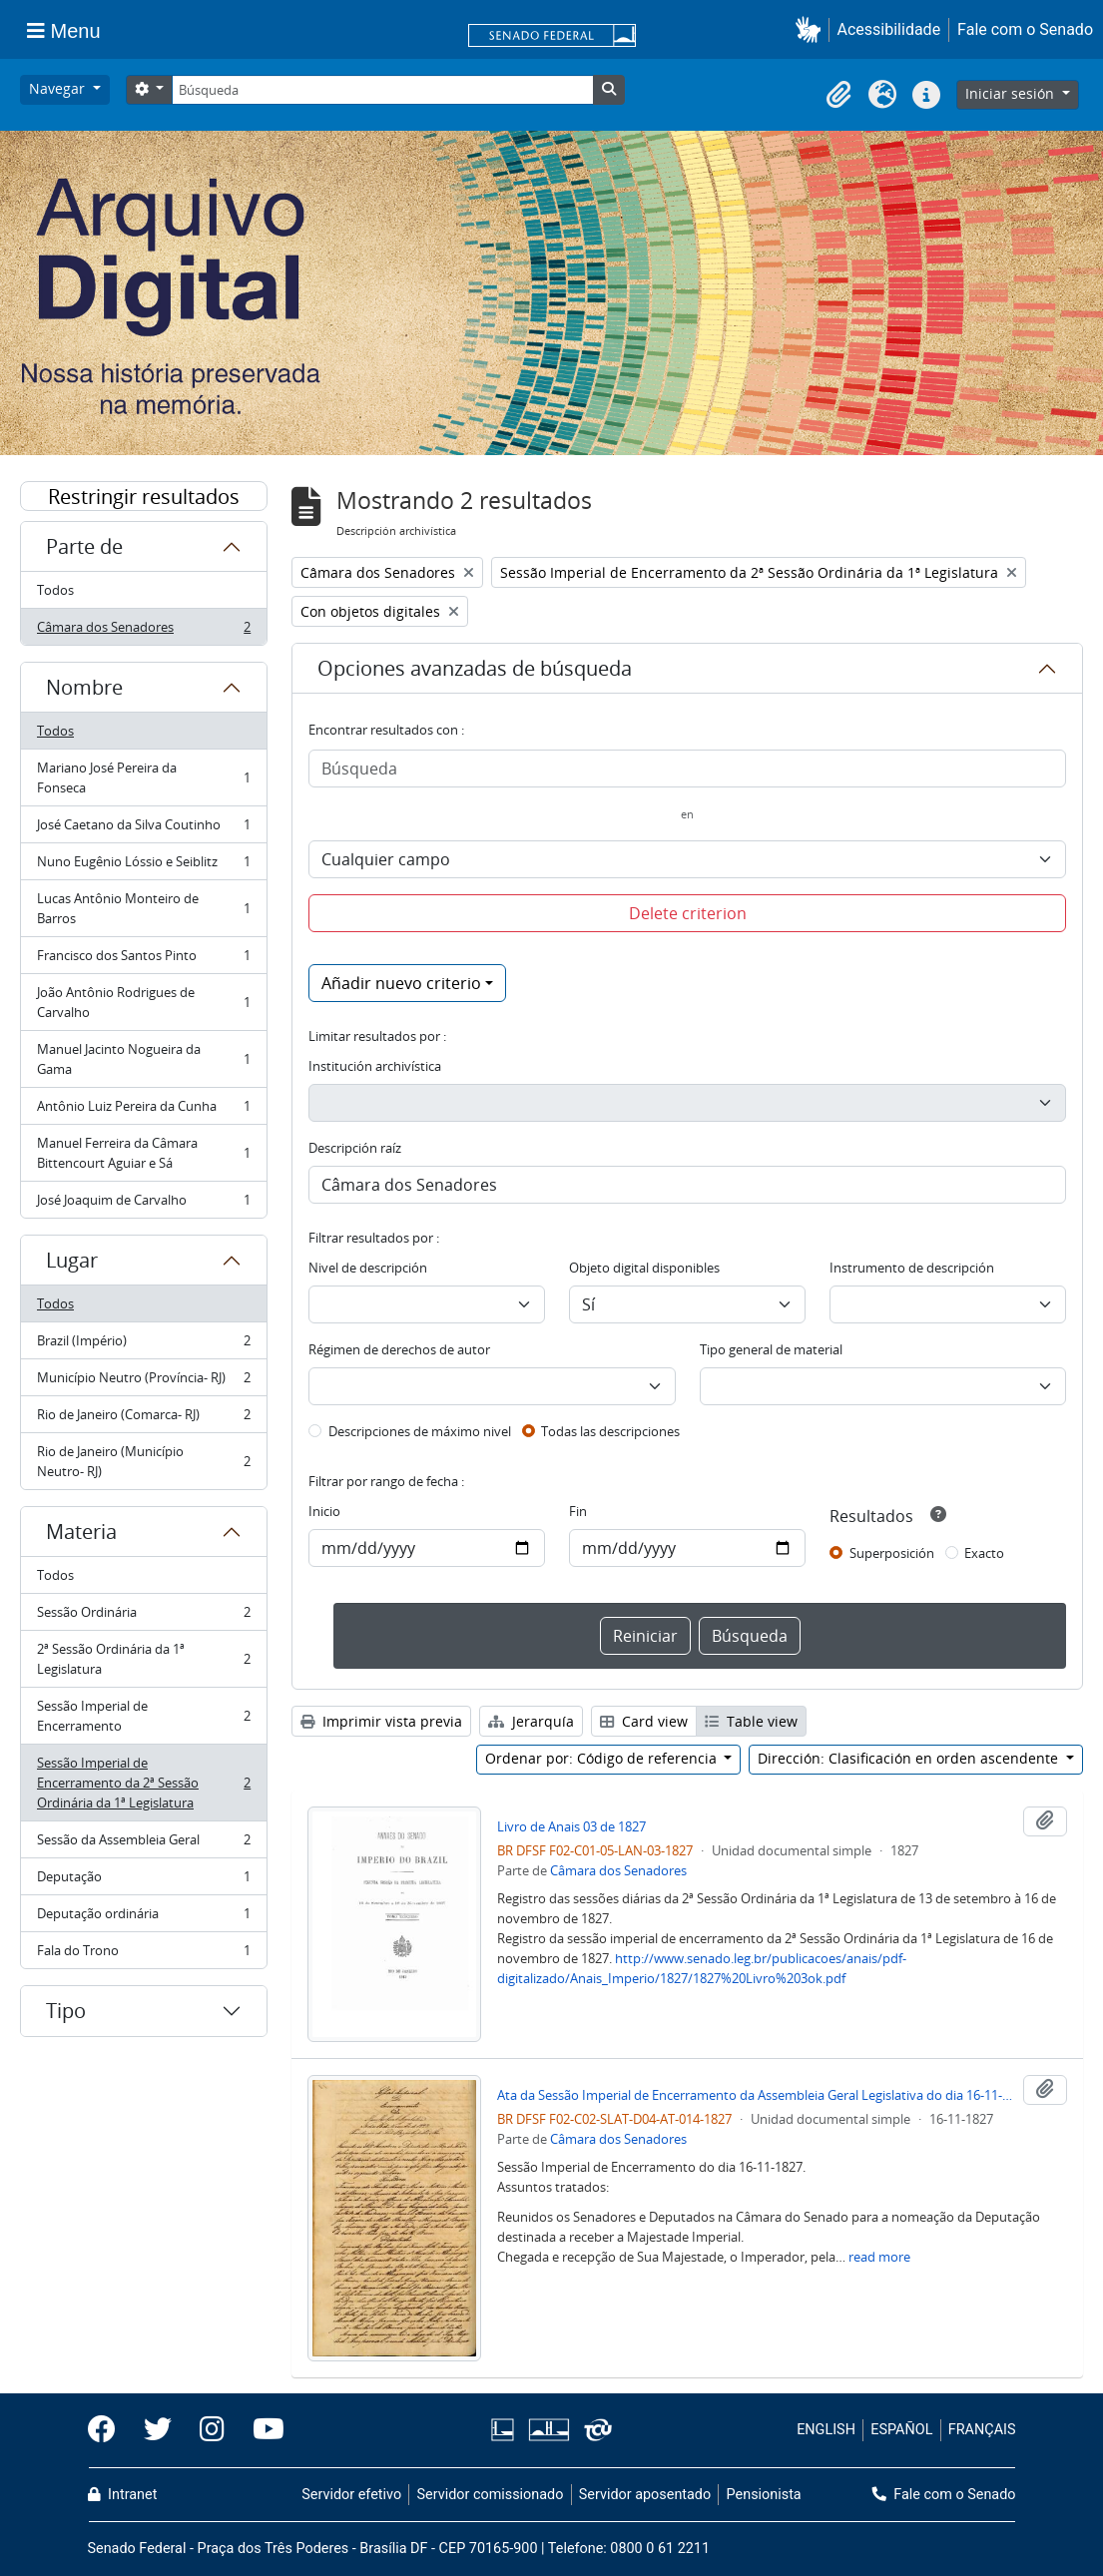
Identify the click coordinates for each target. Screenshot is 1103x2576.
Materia (81, 1531)
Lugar (72, 1260)
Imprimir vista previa (381, 1721)
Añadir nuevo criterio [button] (401, 983)
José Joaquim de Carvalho (143, 1204)
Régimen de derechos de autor (399, 1349)
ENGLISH (826, 2429)
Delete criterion (688, 913)
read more (879, 2257)
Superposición (891, 1553)
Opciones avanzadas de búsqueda (474, 668)
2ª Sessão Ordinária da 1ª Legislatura (143, 1659)
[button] (812, 29)
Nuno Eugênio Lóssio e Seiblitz (143, 865)
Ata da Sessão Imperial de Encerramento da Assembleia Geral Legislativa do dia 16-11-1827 (756, 2095)
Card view (644, 1721)
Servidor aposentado (645, 2494)
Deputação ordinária (143, 1917)
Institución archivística (374, 1066)
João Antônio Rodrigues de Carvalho (143, 1002)
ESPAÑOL (901, 2429)
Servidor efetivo (351, 2494)
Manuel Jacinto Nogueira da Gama (143, 1059)
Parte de (84, 546)
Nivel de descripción (367, 1268)
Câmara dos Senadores (143, 631)
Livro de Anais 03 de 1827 (571, 1826)
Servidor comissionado (489, 2494)
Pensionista (764, 2494)
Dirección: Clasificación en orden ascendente (910, 1758)
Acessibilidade (889, 29)
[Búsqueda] (382, 90)
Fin (578, 1511)
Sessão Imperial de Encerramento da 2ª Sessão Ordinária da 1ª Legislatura (143, 1782)
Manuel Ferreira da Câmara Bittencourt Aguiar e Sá (143, 1153)
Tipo (66, 2010)
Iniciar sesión (1011, 93)
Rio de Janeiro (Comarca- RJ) (143, 1418)
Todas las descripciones (610, 1431)
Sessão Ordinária (143, 1616)
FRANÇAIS (982, 2429)
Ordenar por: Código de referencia (603, 1758)
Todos (55, 590)
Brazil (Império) (143, 1344)
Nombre (84, 687)
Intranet (123, 2494)
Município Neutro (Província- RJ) (143, 1381)
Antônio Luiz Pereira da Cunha (143, 1110)
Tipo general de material (771, 1349)
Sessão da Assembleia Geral (143, 1843)
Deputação (143, 1880)
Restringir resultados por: (144, 497)
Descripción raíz (354, 1148)
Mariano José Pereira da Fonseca (143, 777)
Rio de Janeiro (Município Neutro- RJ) (143, 1461)
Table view (751, 1721)
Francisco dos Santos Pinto (143, 959)
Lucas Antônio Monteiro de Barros (143, 908)
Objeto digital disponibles (644, 1268)
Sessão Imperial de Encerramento (143, 1716)
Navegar (59, 88)
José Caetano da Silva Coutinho (143, 828)
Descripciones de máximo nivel (419, 1431)
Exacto (984, 1553)
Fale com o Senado (1025, 29)
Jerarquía (531, 1721)
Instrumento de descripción (911, 1268)
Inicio (324, 1511)
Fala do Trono (143, 1954)
